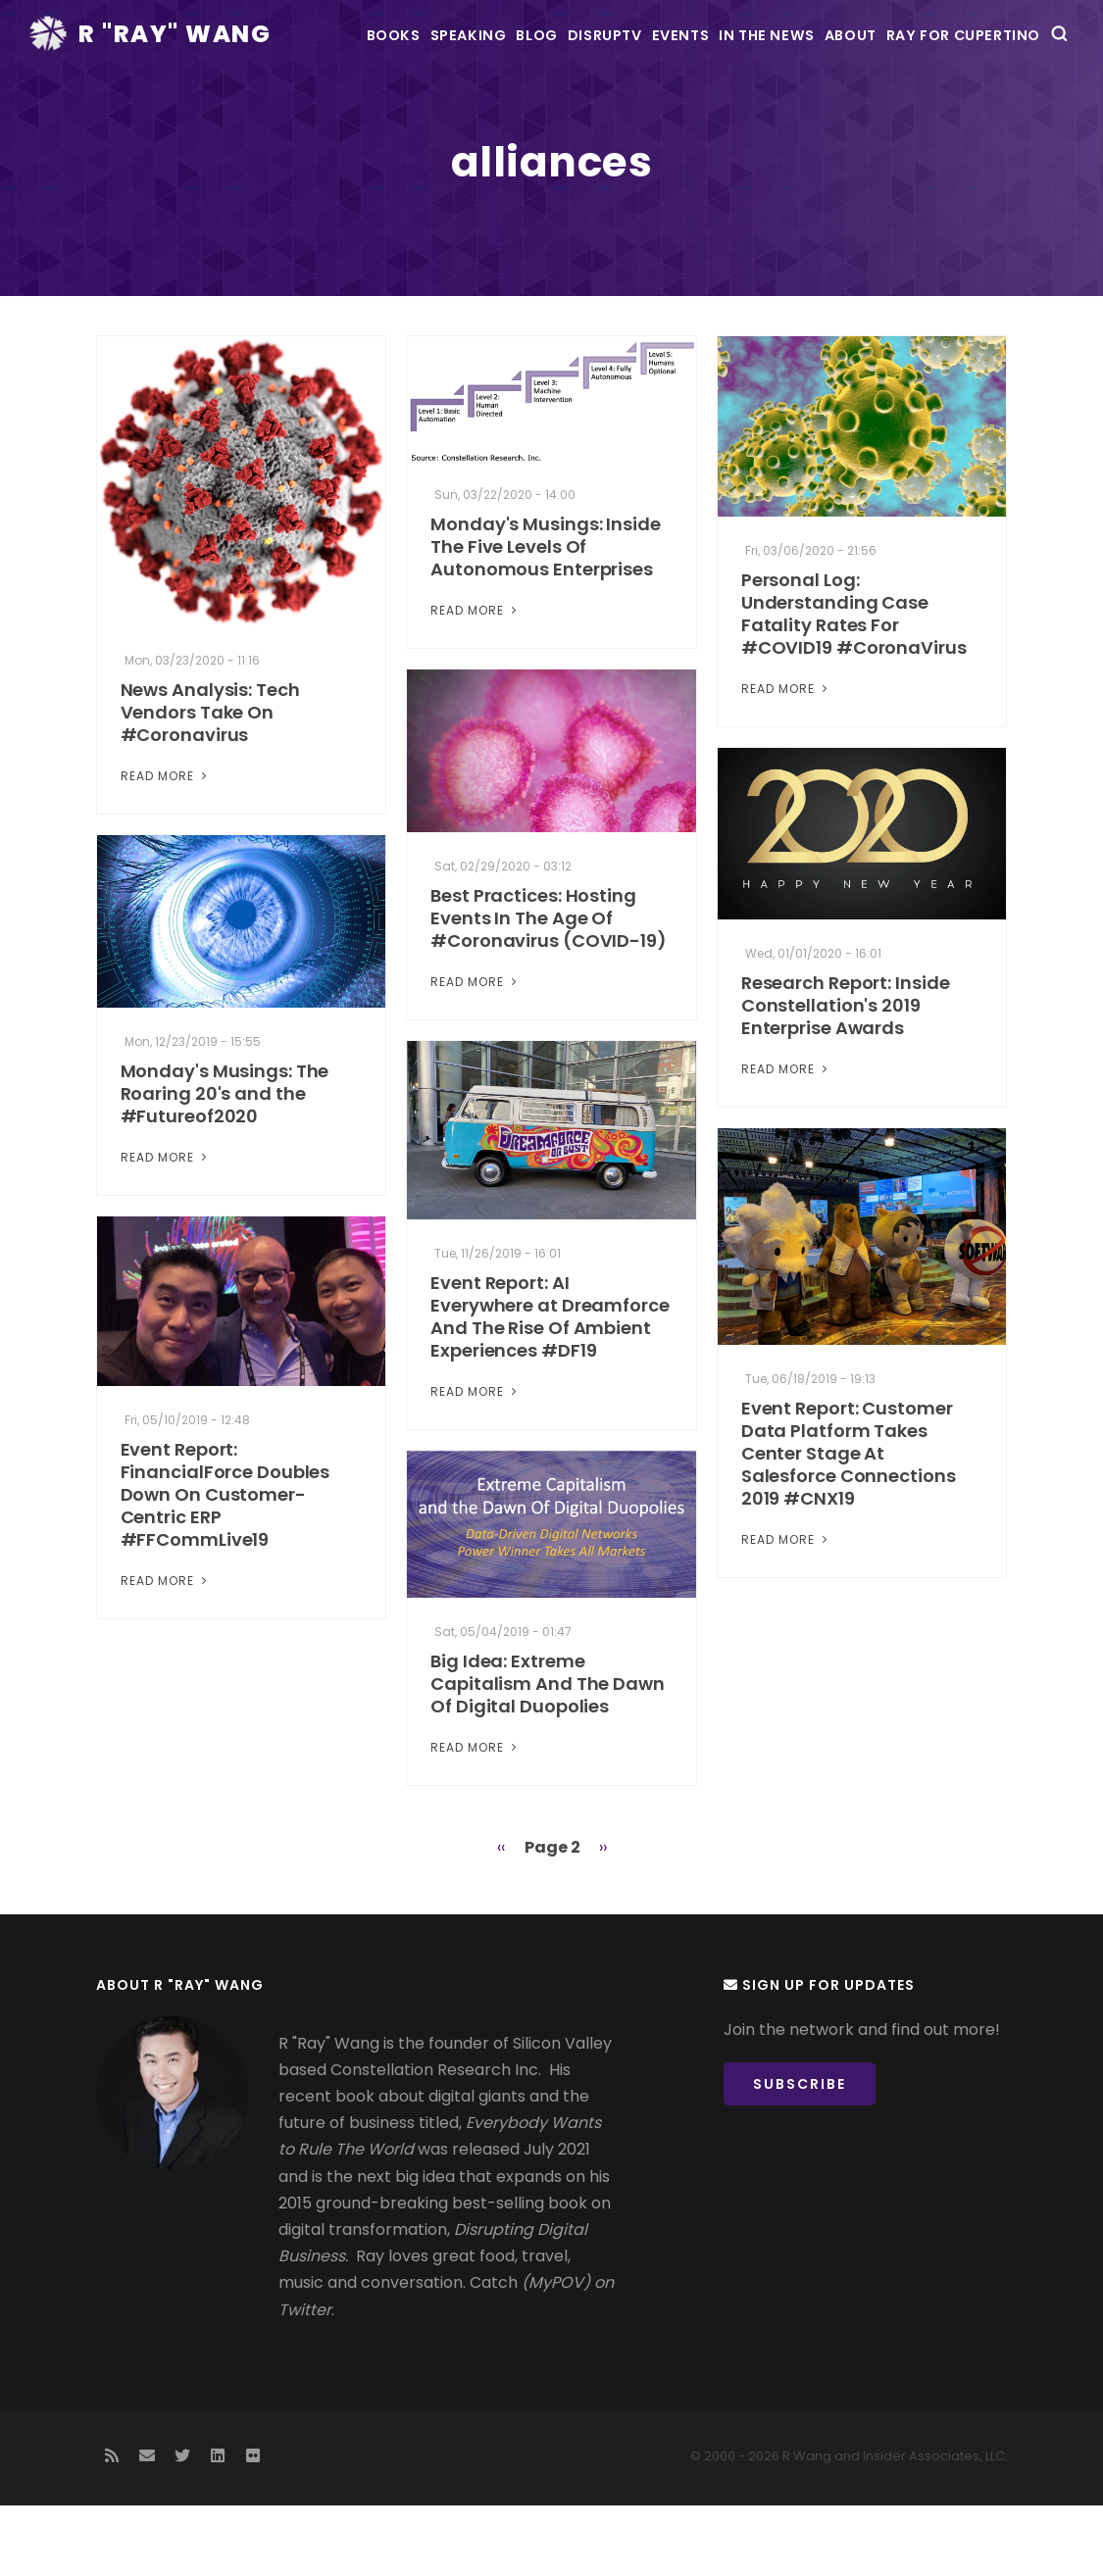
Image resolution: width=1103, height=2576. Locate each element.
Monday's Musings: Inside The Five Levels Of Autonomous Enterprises (545, 618)
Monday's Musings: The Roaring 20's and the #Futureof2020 (225, 1164)
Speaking (340, 105)
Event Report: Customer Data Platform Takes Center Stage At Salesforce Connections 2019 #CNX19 (848, 1523)
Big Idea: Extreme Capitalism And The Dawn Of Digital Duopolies (547, 1754)
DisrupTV (523, 105)
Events (622, 105)
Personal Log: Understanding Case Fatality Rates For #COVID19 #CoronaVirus (854, 685)
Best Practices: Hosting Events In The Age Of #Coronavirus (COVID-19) (548, 988)
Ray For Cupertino (979, 105)
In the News (731, 105)
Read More (166, 846)
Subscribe (815, 2161)
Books (242, 105)
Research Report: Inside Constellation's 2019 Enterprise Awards (845, 1076)
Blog (431, 105)
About (840, 105)
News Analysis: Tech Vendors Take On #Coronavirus (210, 782)
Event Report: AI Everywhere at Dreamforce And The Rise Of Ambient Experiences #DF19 (550, 1387)
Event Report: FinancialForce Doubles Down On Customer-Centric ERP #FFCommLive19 (225, 1565)
